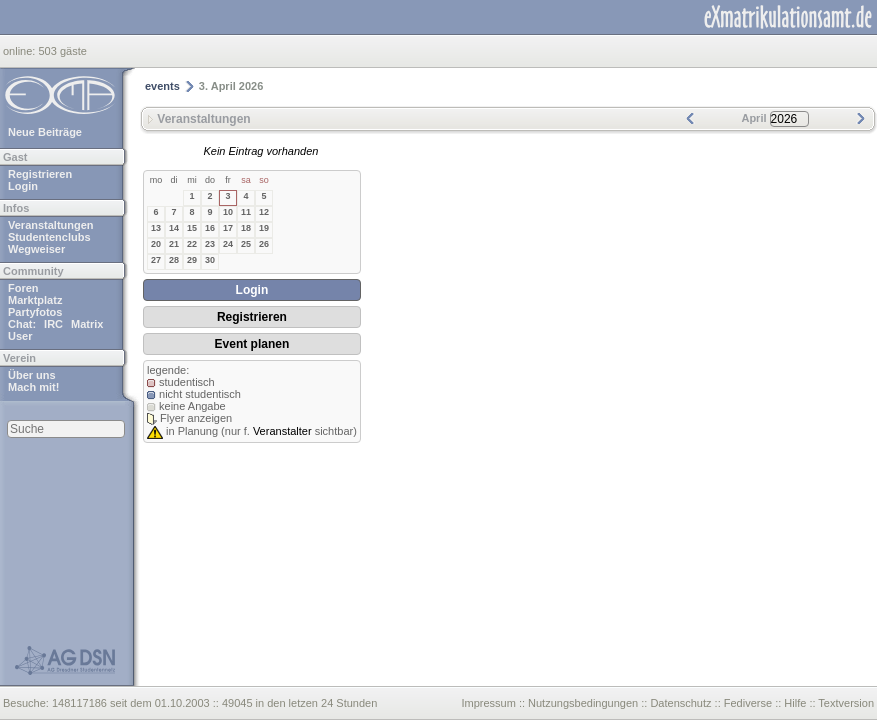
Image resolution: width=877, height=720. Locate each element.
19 (264, 228)
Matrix (87, 324)
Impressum (488, 703)
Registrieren (40, 174)
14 (174, 228)
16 (210, 228)
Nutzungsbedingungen (583, 703)
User (20, 336)
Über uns (32, 375)
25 (246, 244)
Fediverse (748, 703)
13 (156, 228)
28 (174, 260)
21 (174, 244)
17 (228, 228)
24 (228, 244)
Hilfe (795, 703)
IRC (53, 324)
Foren (23, 288)
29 (192, 260)
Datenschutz (680, 703)
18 (246, 228)
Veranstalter (282, 431)
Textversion (846, 703)
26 (264, 244)
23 (210, 244)
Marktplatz (35, 300)
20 (156, 244)
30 (210, 260)
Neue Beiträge (45, 132)
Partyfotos (35, 312)
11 (246, 212)
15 (192, 228)
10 (228, 212)
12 (264, 212)
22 (192, 244)
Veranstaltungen (51, 225)
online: (20, 51)
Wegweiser (36, 249)
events (162, 86)
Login (23, 186)
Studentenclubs (49, 237)
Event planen (252, 344)
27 (156, 260)
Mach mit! (33, 387)
